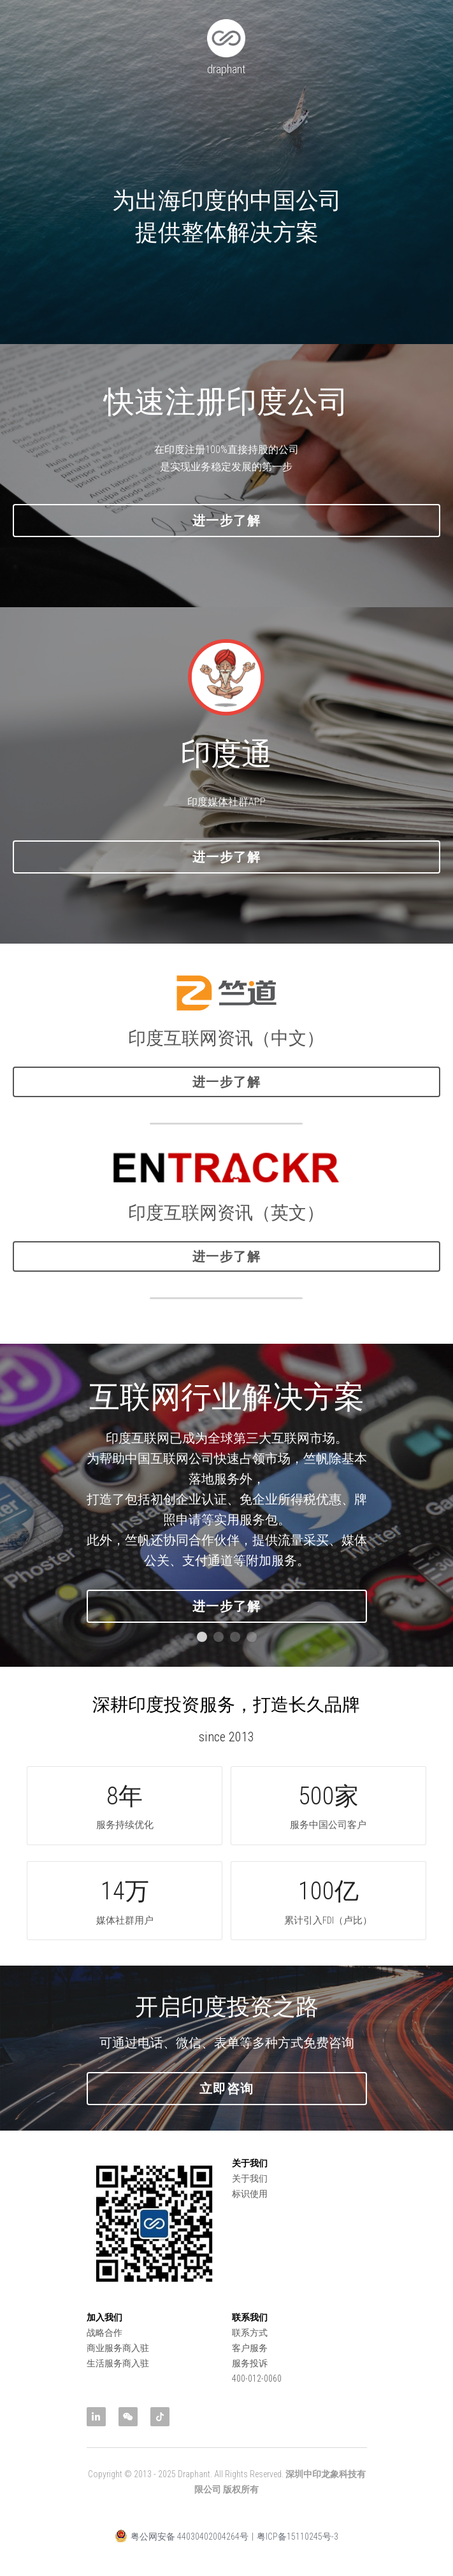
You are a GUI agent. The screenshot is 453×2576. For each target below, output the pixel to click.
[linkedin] (96, 2416)
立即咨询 (226, 2103)
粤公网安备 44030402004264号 (181, 2550)
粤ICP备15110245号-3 (297, 2551)
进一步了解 (226, 535)
